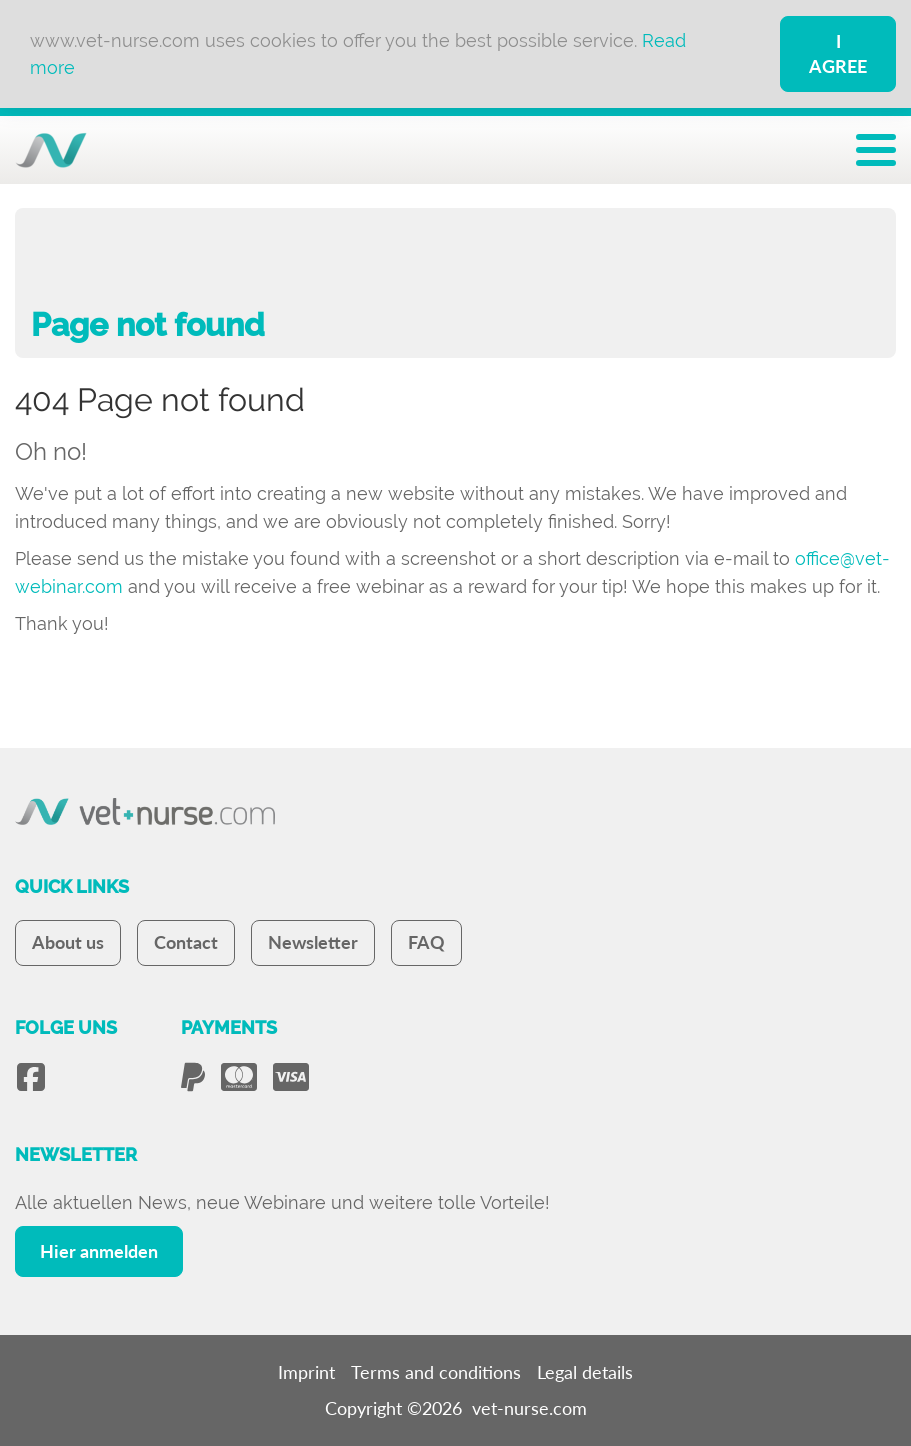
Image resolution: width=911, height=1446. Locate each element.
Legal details (585, 1372)
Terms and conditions (436, 1372)
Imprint (306, 1372)
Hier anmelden (99, 1251)
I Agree (838, 53)
